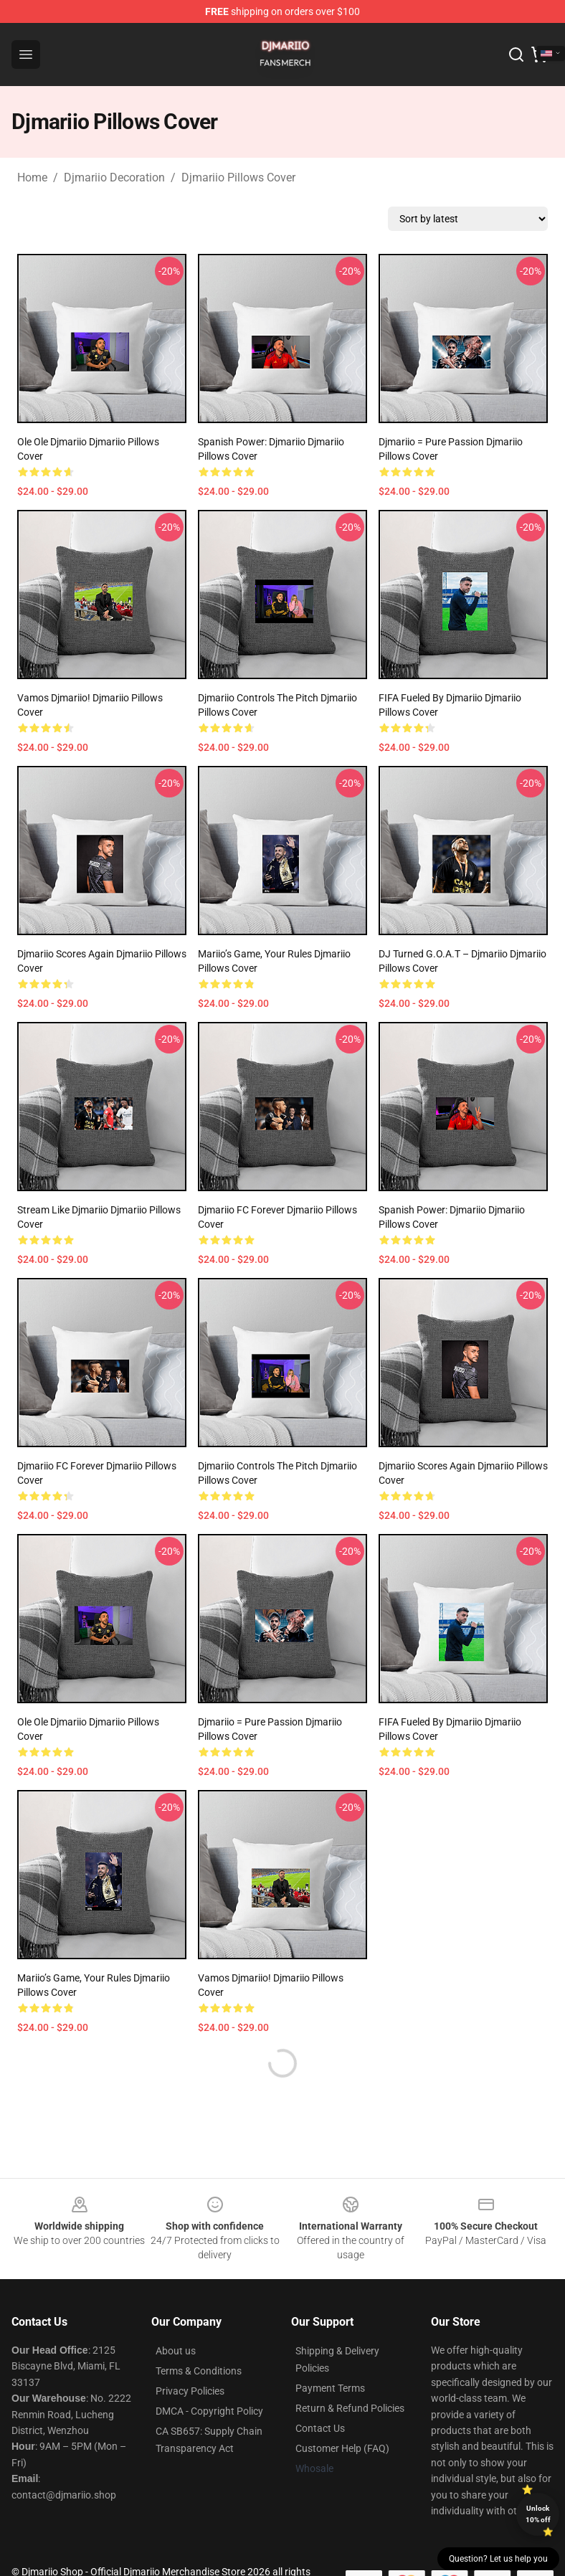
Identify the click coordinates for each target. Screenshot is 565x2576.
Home (32, 177)
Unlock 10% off (538, 2514)
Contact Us (320, 2428)
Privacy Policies (190, 2391)
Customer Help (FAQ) (342, 2448)
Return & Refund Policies (349, 2408)
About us (176, 2351)
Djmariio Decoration (114, 177)
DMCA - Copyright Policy (209, 2411)
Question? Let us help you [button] (498, 2559)
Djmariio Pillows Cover (238, 177)
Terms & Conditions (199, 2371)
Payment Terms (330, 2388)
